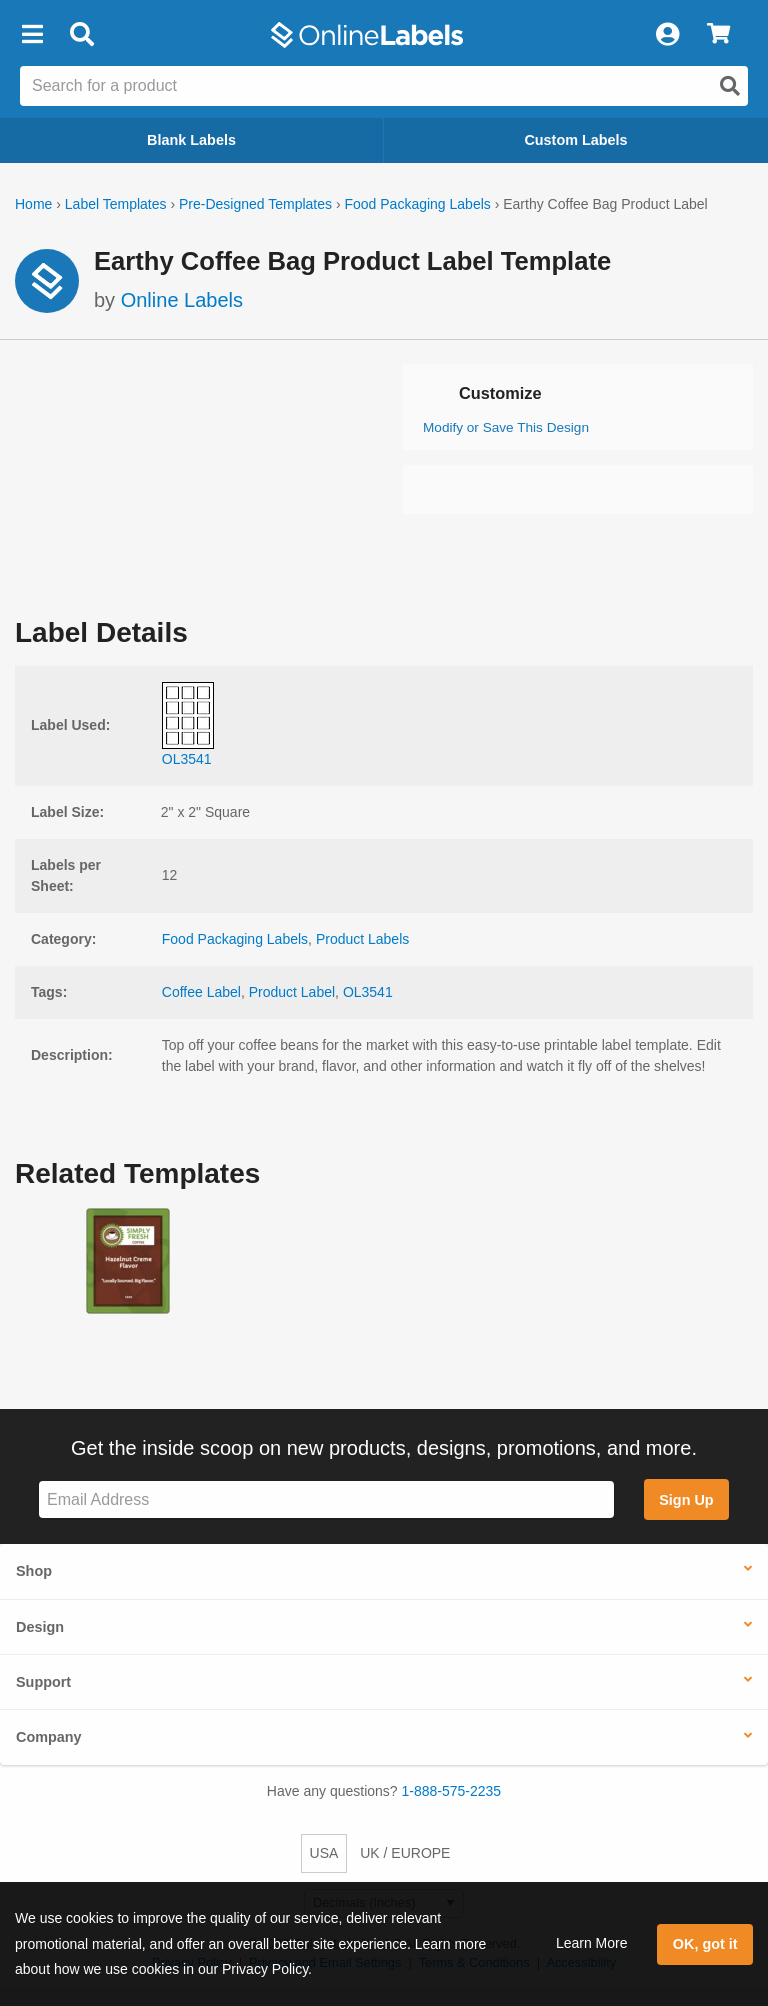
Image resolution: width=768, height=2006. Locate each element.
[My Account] (667, 35)
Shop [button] (34, 1571)
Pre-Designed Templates (255, 204)
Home (33, 204)
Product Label (292, 992)
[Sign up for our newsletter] (326, 1499)
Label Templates (116, 204)
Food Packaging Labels (417, 204)
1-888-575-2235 (452, 1791)
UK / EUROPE (405, 1853)
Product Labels (362, 939)
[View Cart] (718, 35)
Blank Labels (191, 140)
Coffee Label (201, 992)
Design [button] (40, 1627)
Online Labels (182, 300)
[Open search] (730, 86)
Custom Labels (575, 140)
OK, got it (705, 1944)
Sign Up (686, 1500)
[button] (32, 35)
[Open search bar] (81, 35)
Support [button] (43, 1682)
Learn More (592, 1943)
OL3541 (368, 992)
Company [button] (49, 1737)
